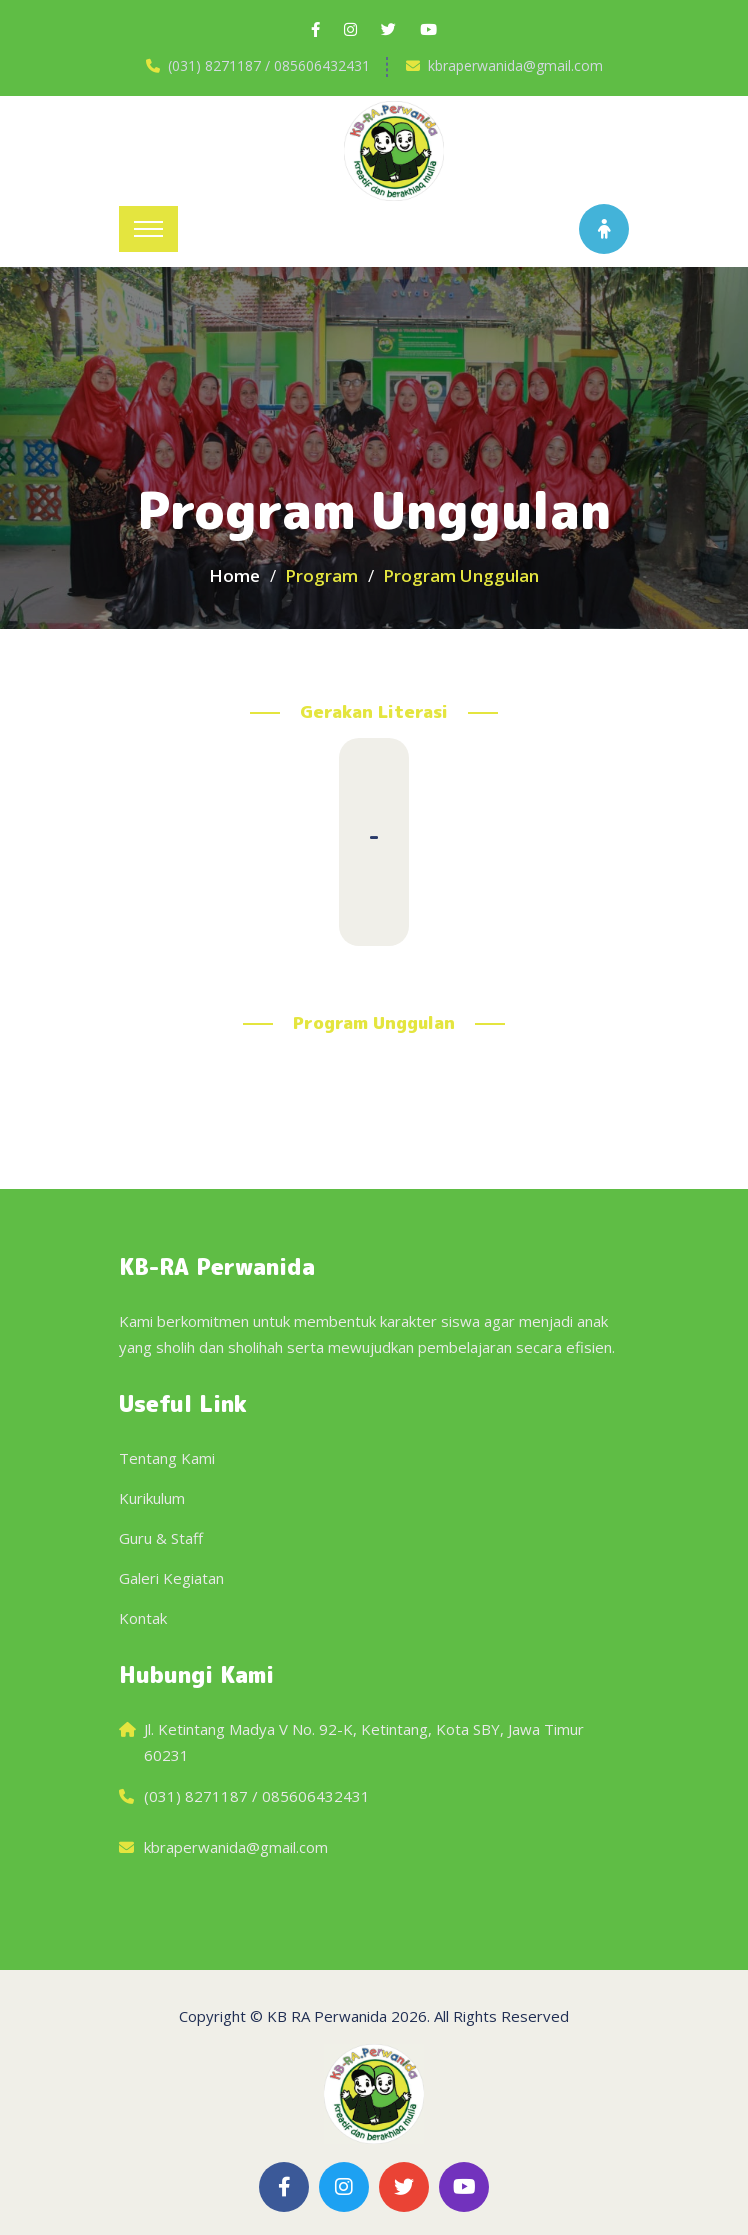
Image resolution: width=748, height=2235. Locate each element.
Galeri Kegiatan (171, 1578)
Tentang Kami (167, 1458)
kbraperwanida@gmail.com (515, 65)
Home (234, 575)
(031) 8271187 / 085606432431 (269, 65)
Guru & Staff (161, 1538)
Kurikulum (152, 1498)
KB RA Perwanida (327, 2016)
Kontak (143, 1618)
